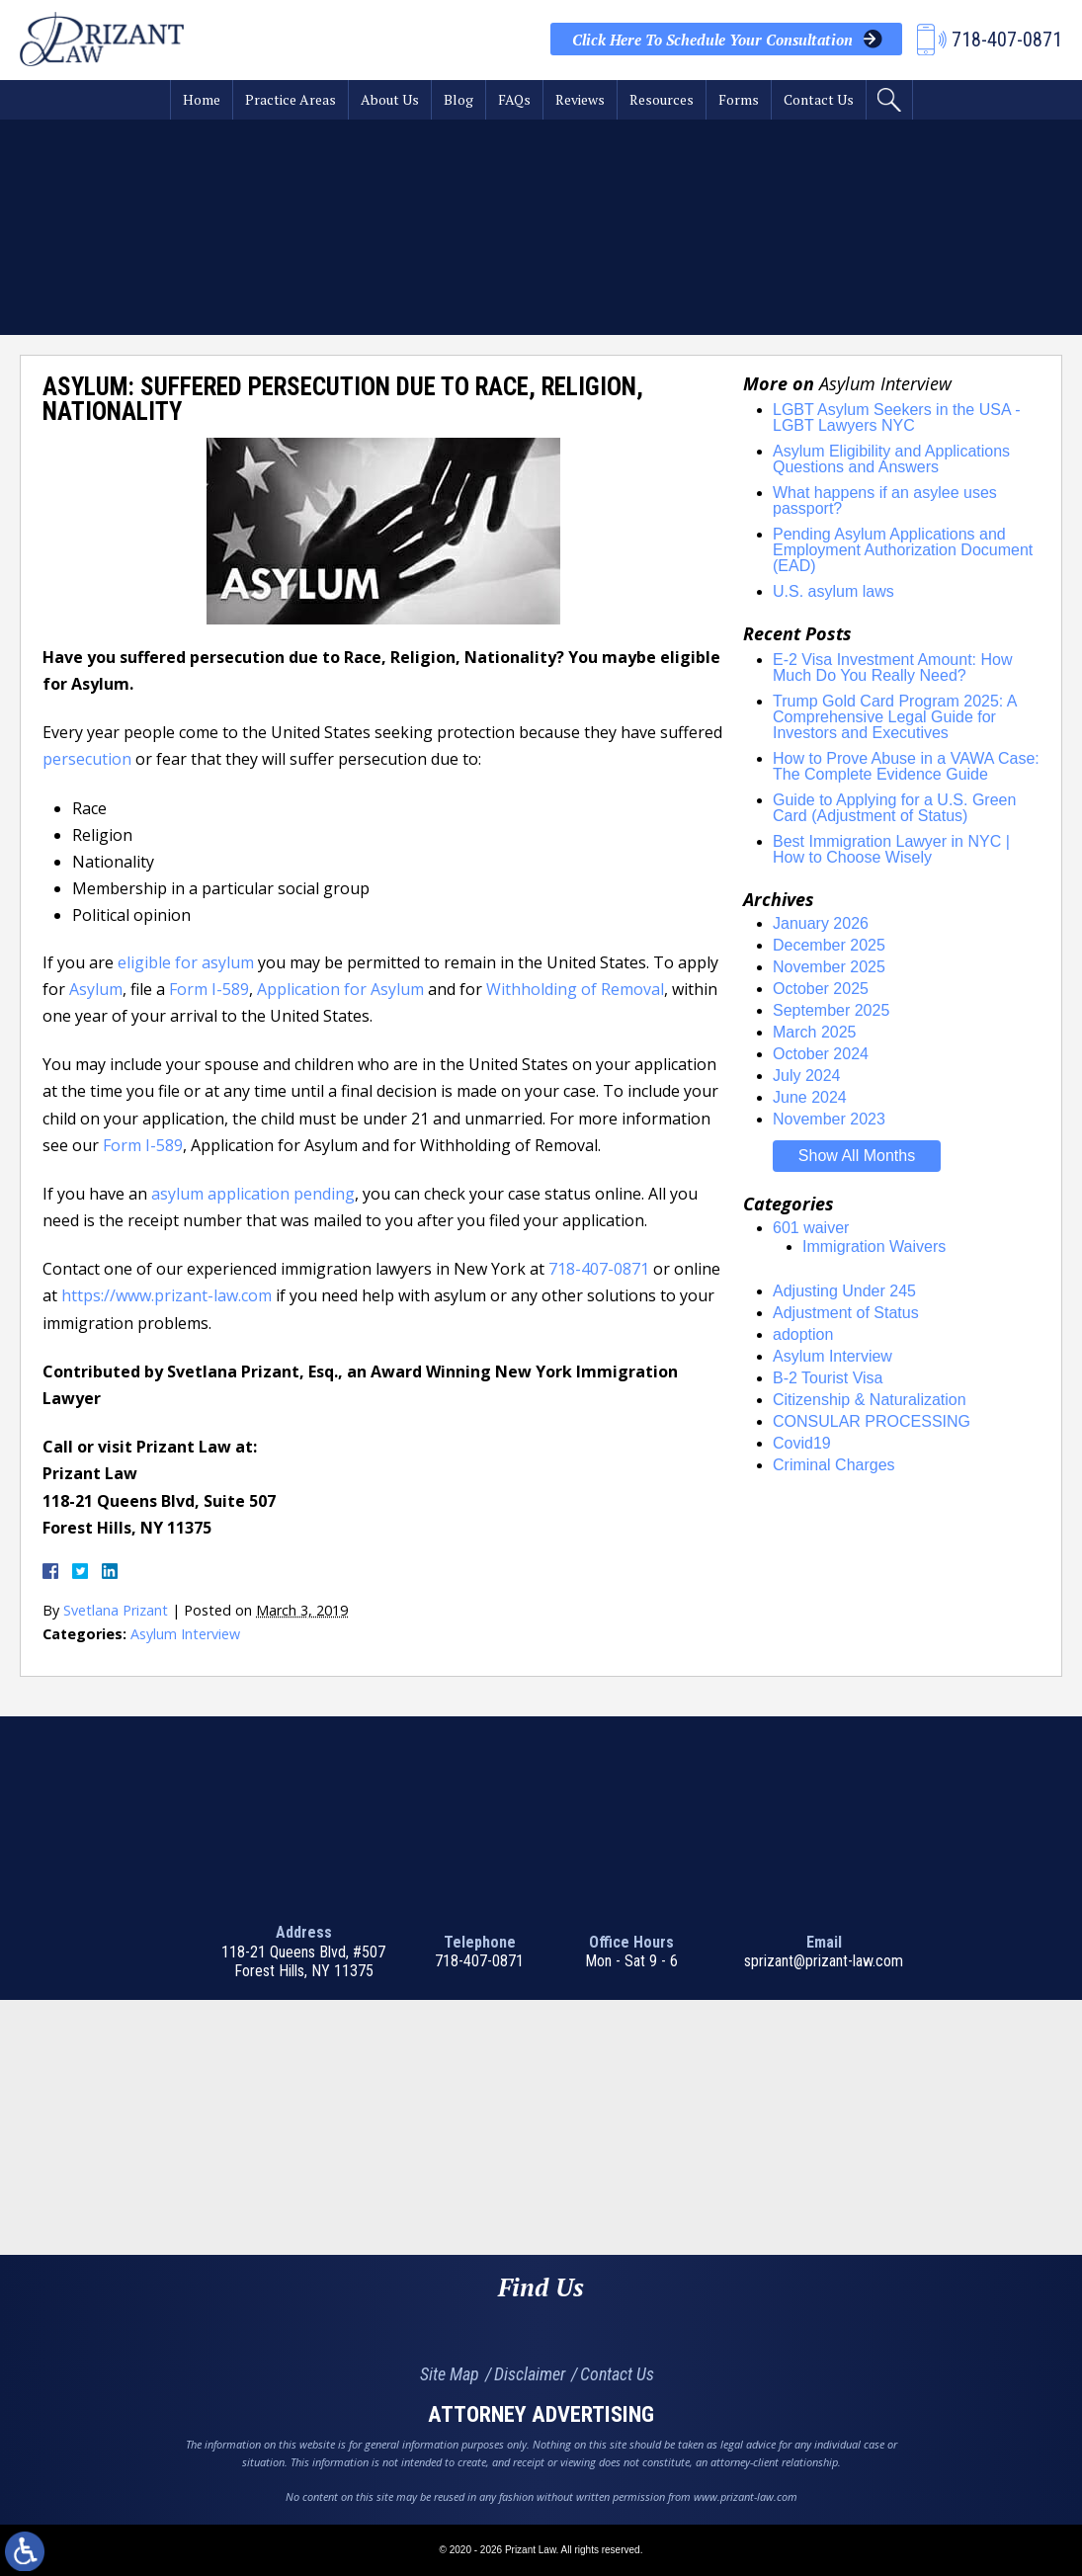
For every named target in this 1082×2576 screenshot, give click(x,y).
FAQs (514, 99)
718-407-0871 (598, 1269)
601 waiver (811, 1227)
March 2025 (815, 1032)
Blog (458, 99)
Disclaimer (529, 2374)
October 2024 (821, 1053)
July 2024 (807, 1075)
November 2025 (829, 966)
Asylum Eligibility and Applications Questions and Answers (891, 459)
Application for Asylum (340, 989)
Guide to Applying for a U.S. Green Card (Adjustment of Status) (894, 807)
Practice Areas (290, 99)
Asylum (96, 989)
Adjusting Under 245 (844, 1291)
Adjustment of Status (846, 1312)
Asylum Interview (185, 1633)
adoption (803, 1334)
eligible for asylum (186, 962)
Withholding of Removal (575, 989)
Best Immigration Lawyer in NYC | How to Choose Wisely (891, 849)
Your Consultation (712, 39)
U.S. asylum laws (833, 591)
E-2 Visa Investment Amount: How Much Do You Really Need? (892, 667)
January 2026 (821, 923)
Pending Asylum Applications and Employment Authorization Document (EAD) (903, 550)
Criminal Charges (834, 1464)
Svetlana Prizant (115, 1610)
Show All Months (856, 1155)
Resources (661, 99)
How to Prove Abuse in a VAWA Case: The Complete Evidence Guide (906, 766)
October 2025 (821, 988)
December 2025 (829, 945)
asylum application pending (253, 1194)
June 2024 (810, 1097)
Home (201, 99)
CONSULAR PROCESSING (871, 1421)
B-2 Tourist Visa (827, 1378)
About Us (390, 99)
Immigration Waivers (874, 1246)
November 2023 (829, 1119)
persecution (86, 759)
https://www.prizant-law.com (166, 1295)
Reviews (580, 99)
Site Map (449, 2374)
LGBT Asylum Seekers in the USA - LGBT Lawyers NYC (896, 417)
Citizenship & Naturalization (869, 1399)
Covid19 (802, 1443)
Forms (738, 99)
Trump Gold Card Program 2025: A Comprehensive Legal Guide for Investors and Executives (895, 717)
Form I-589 (209, 989)
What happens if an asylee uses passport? (885, 500)
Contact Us (819, 99)
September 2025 (831, 1010)
